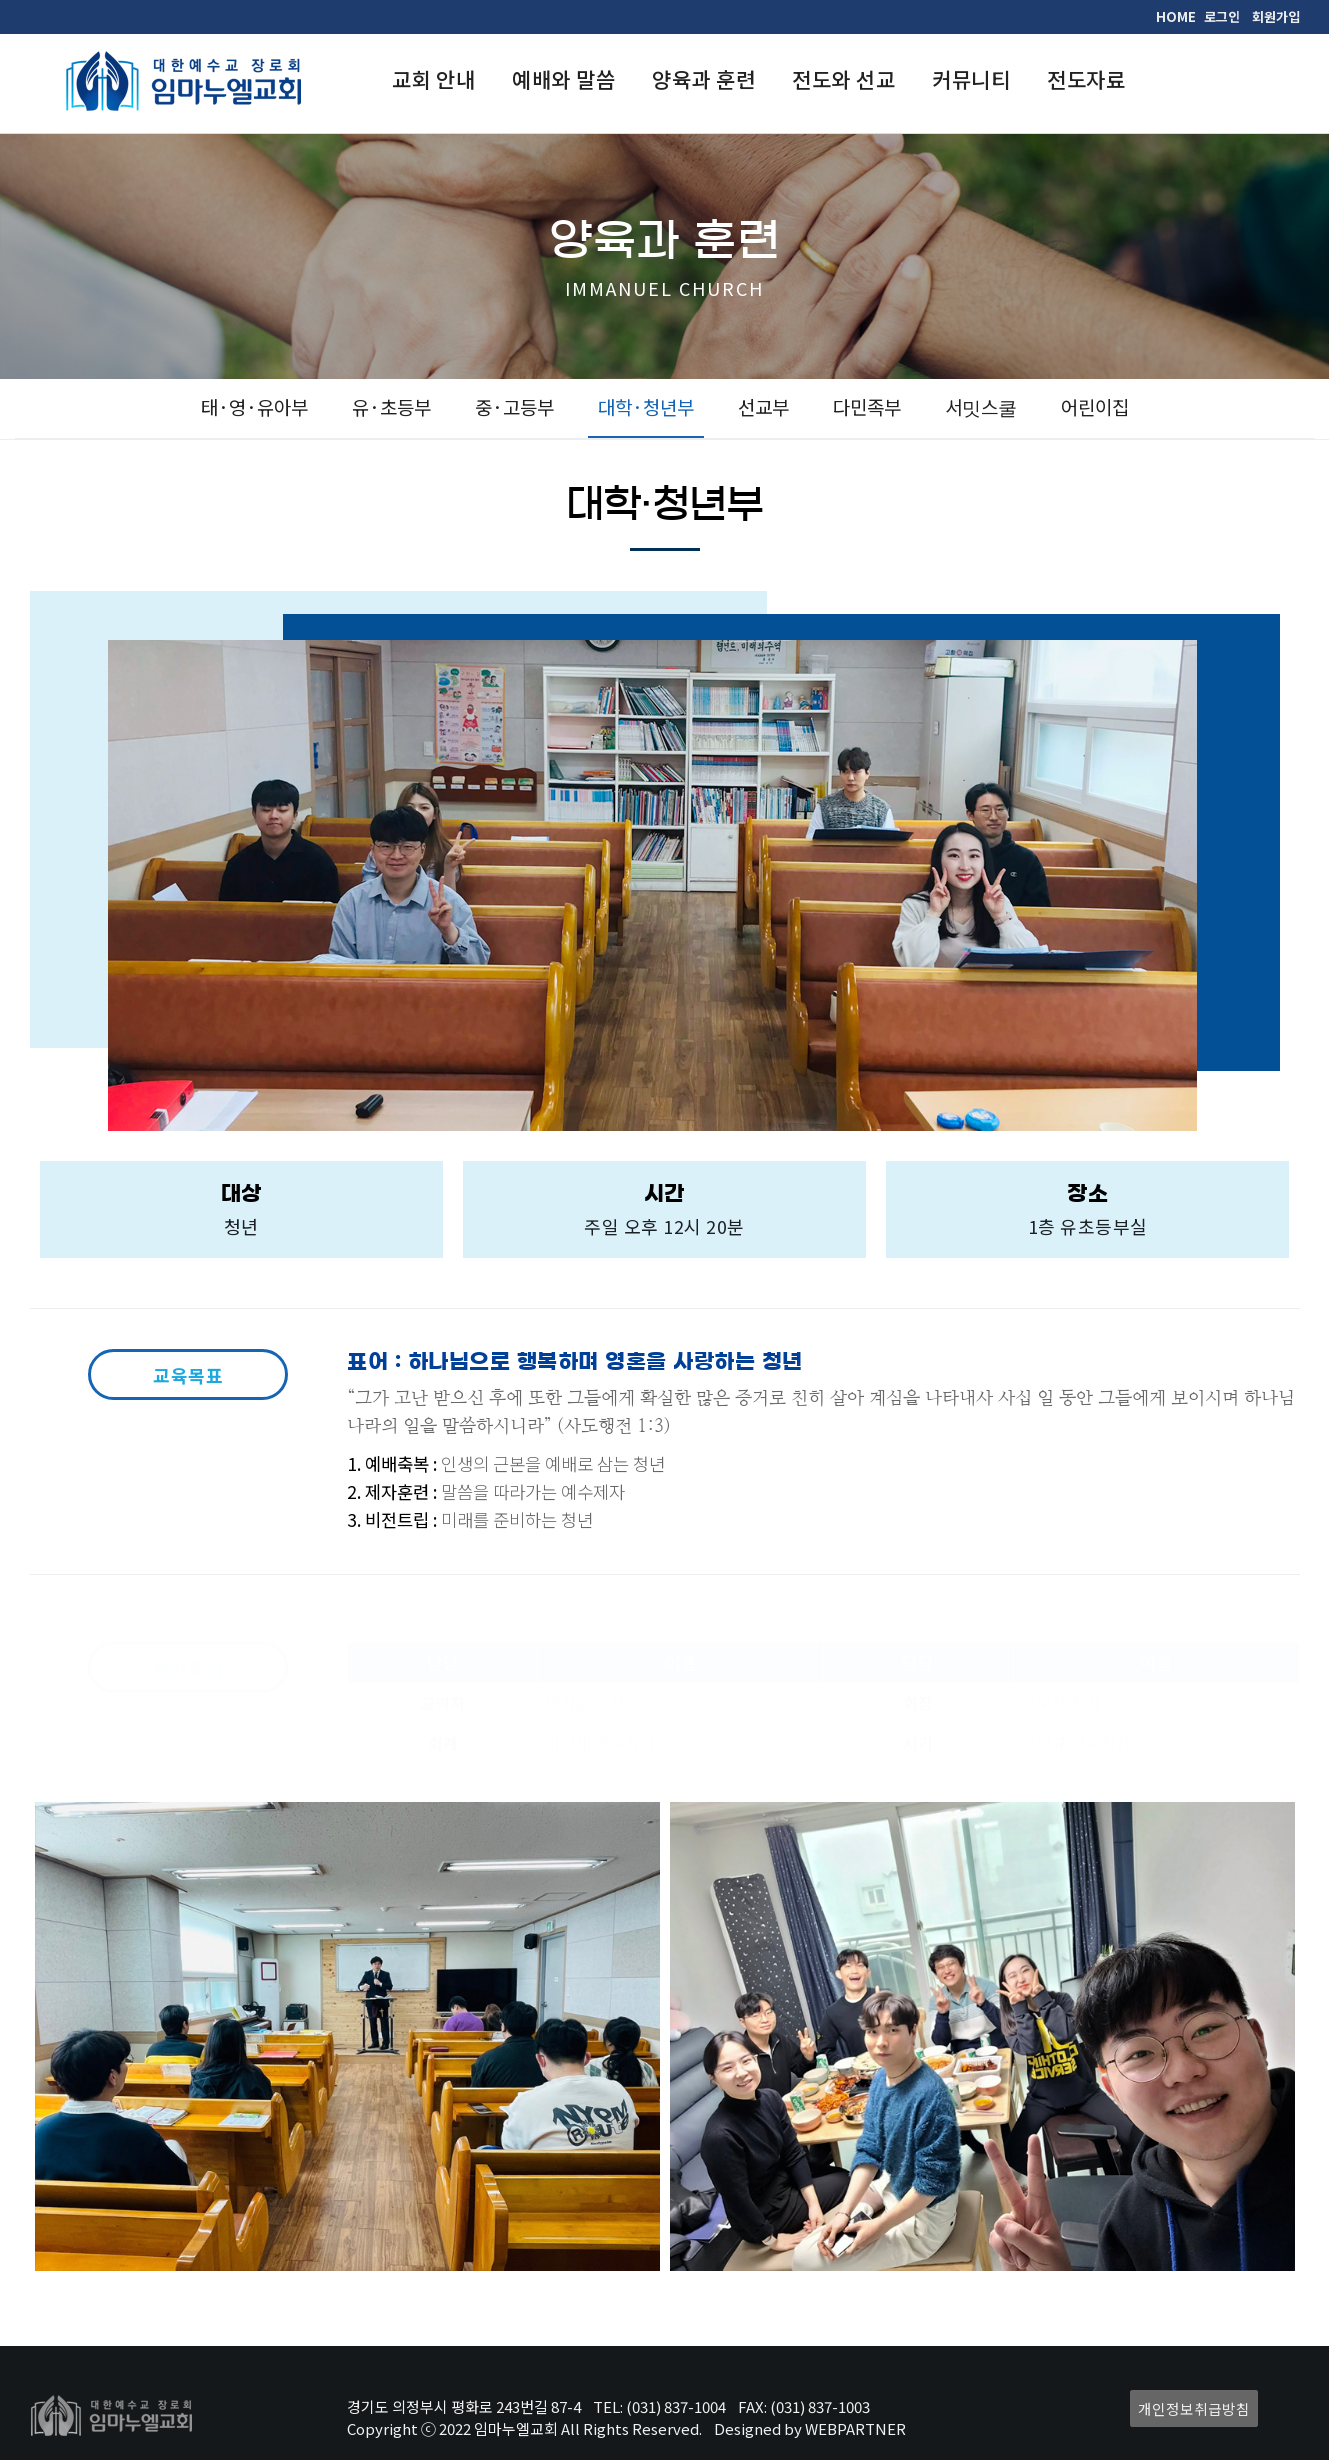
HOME (1176, 16)
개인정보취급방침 (1194, 2408)
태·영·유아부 (254, 406)
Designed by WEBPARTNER (810, 2428)
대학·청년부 (646, 406)
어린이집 (1095, 406)
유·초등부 (391, 406)
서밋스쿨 (981, 406)
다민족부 (867, 406)
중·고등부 (514, 406)
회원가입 (1276, 16)
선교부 (763, 406)
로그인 (1222, 16)
